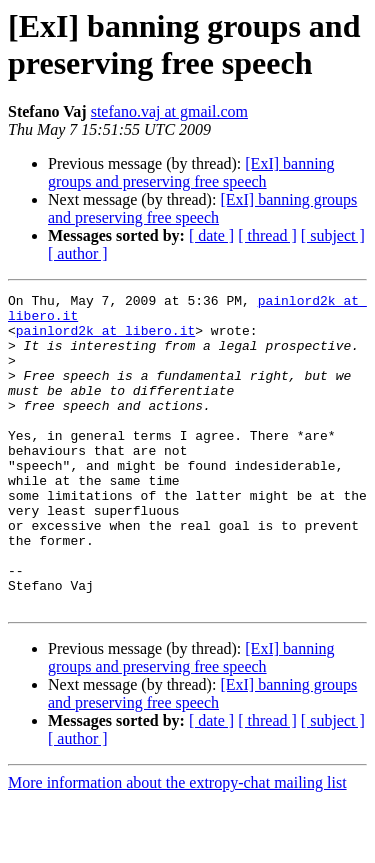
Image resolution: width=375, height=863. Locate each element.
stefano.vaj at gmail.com (169, 111)
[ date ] (211, 235)
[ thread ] (267, 235)
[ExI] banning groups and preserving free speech (191, 172)
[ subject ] (333, 235)
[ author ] (78, 253)
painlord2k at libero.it (105, 339)
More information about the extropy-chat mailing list (177, 845)
